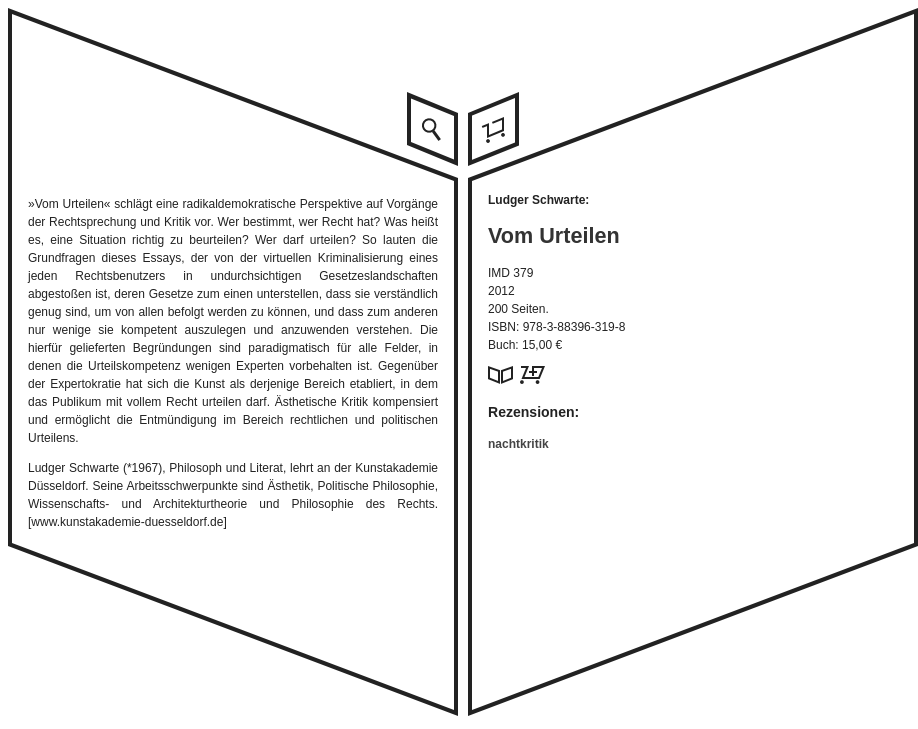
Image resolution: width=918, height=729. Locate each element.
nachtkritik (518, 444)
